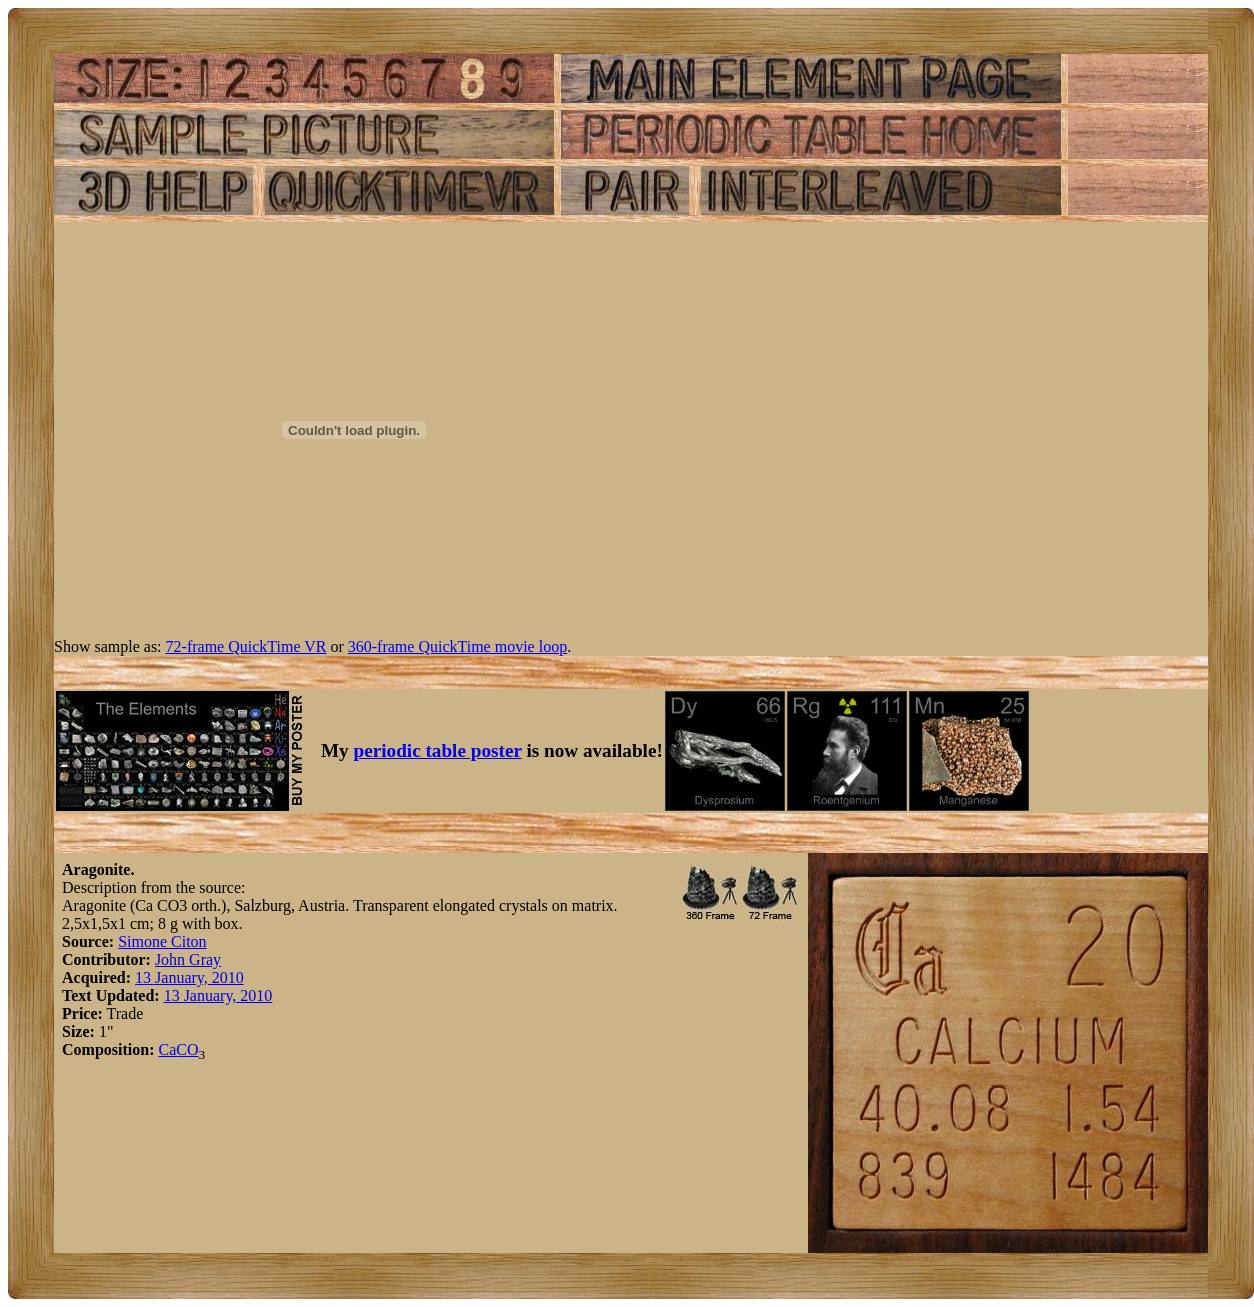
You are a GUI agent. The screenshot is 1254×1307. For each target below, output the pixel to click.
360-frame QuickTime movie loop (457, 646)
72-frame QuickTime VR (246, 646)
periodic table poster (438, 750)
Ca (167, 1049)
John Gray (188, 959)
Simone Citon (162, 941)
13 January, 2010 (189, 977)
